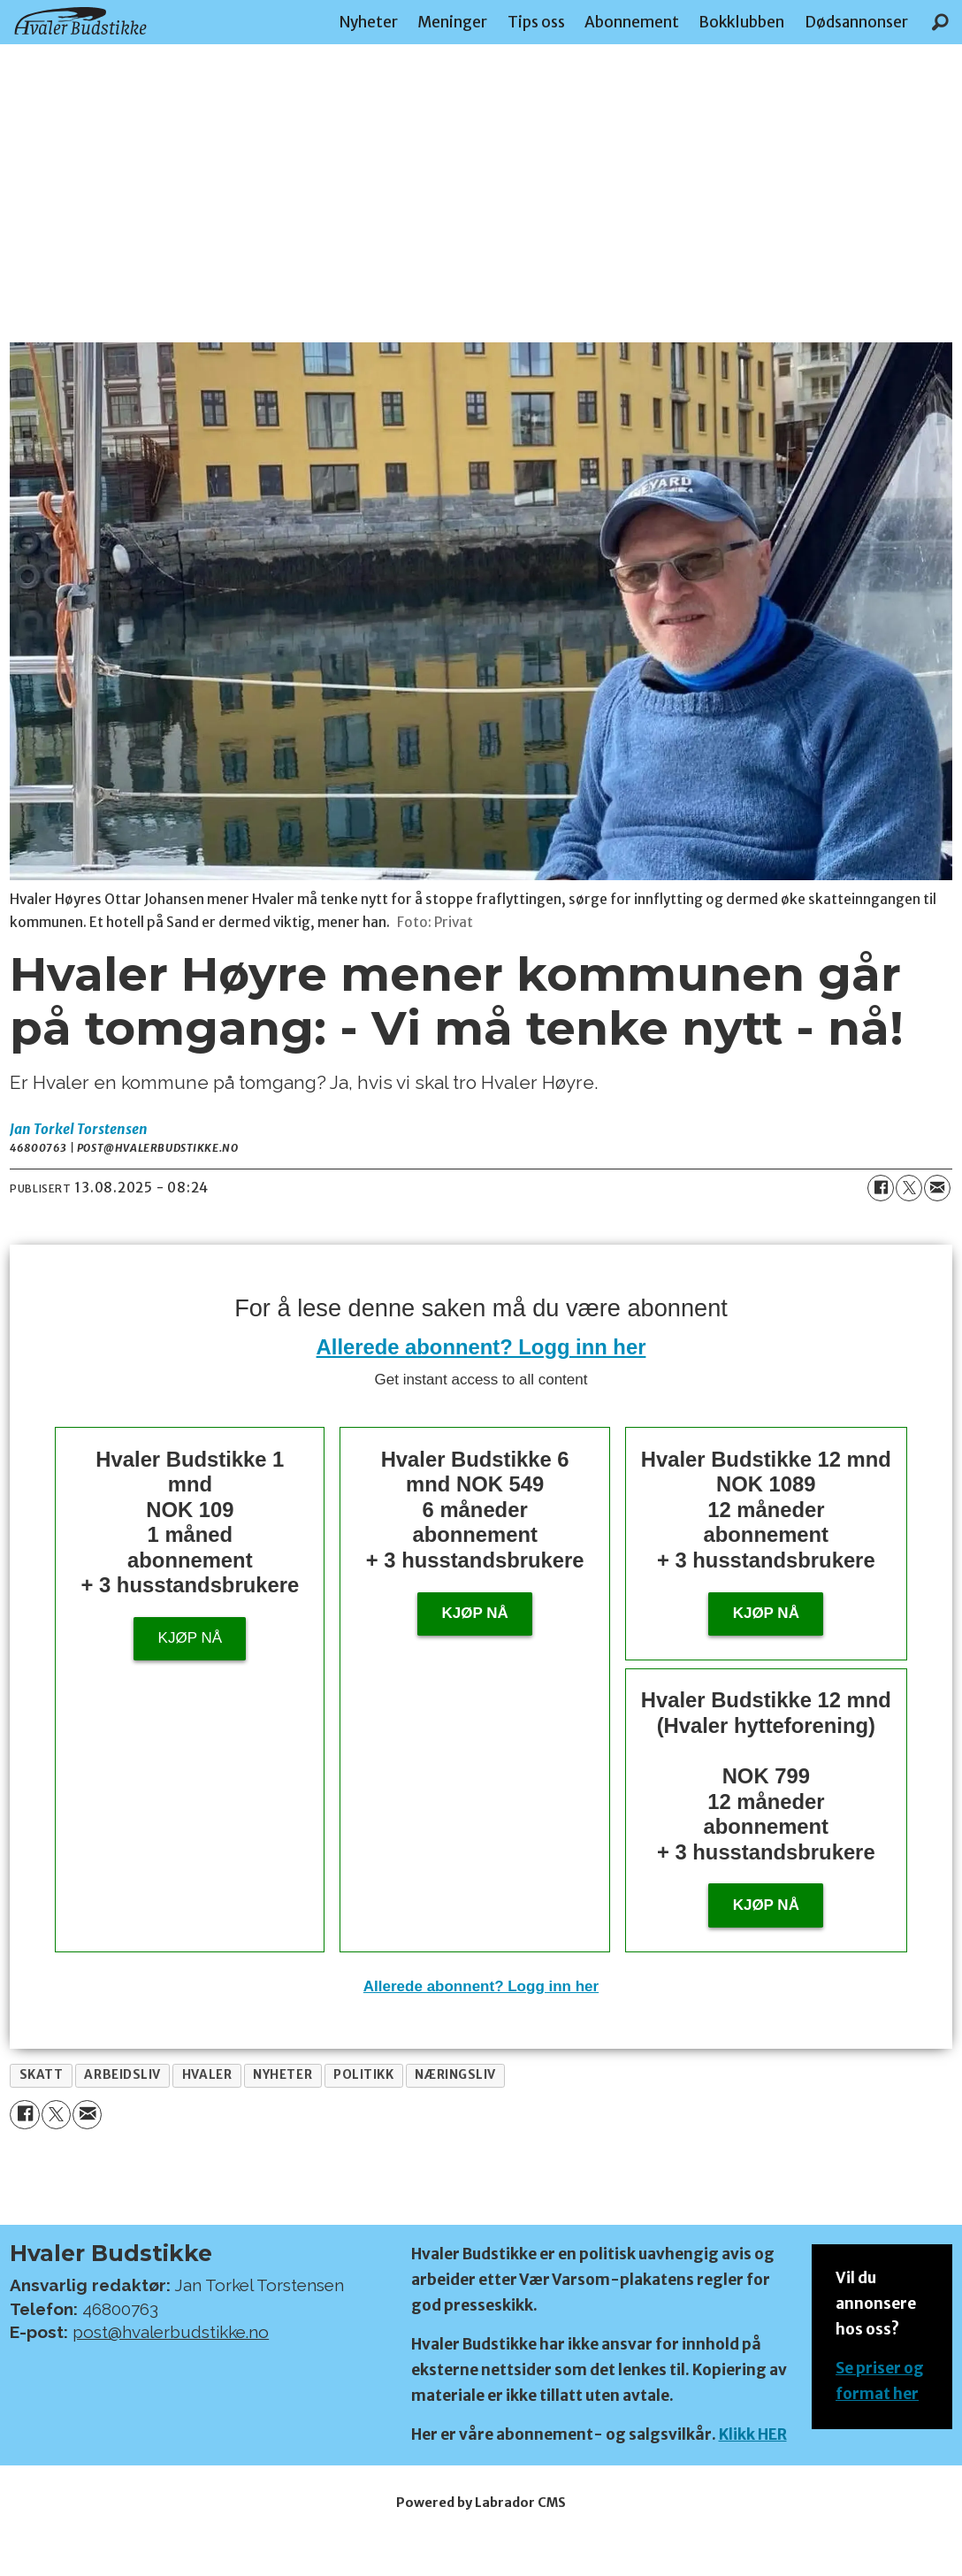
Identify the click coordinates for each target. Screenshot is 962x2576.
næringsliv (455, 2074)
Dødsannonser (856, 22)
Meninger (452, 22)
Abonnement (631, 22)
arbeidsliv (122, 2074)
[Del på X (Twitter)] (909, 1188)
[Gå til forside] (80, 20)
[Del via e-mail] (937, 1188)
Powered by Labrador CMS (481, 2503)
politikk (363, 2074)
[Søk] (940, 22)
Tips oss (536, 22)
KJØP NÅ (766, 1905)
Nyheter (369, 22)
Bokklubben (741, 22)
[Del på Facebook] (880, 1188)
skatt (41, 2074)
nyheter (282, 2074)
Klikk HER (753, 2434)
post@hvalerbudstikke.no (171, 2332)
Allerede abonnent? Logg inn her (481, 1347)
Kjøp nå (190, 1637)
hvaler (207, 2074)
